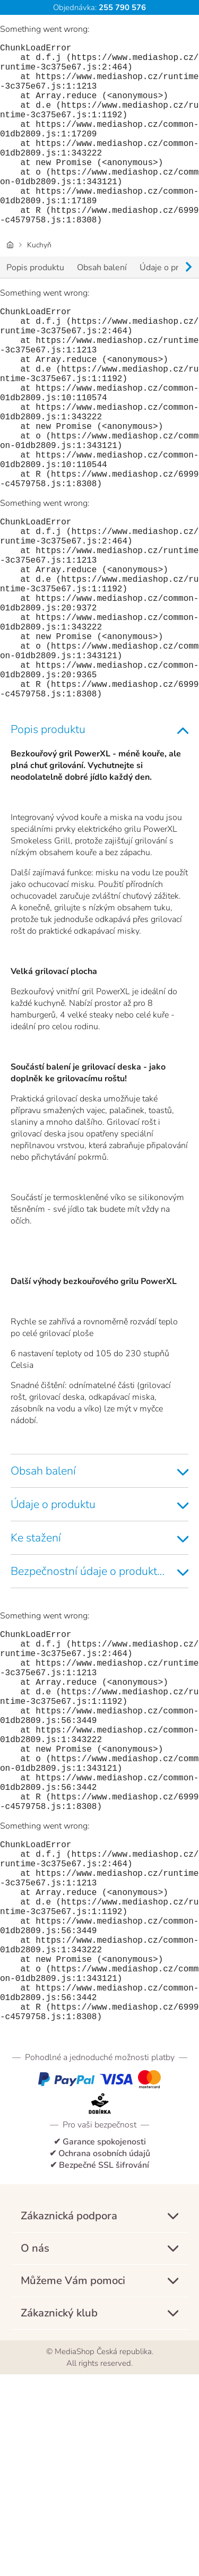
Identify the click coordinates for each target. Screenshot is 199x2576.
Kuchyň (39, 285)
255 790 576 (121, 7)
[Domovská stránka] (10, 285)
